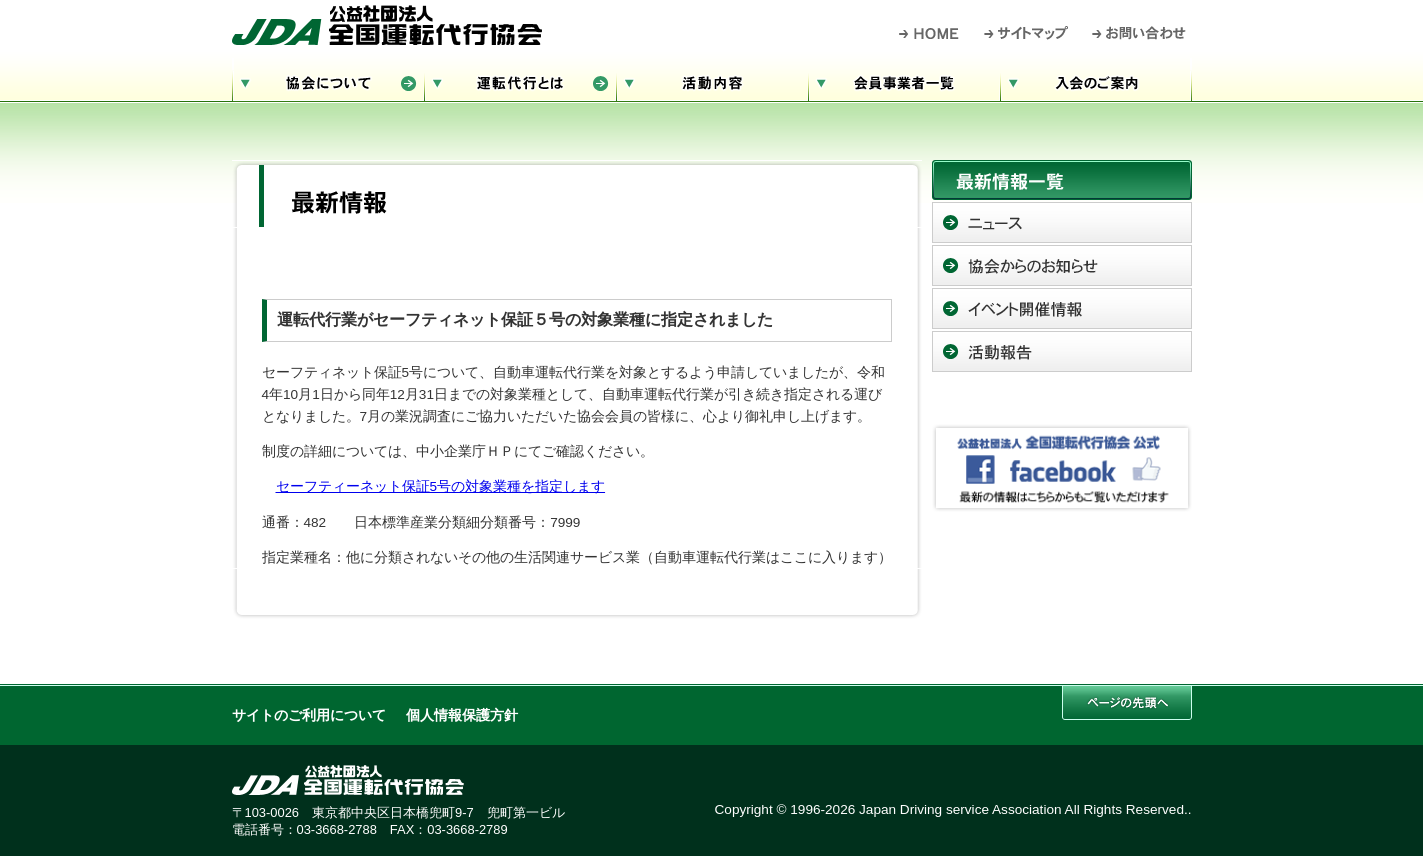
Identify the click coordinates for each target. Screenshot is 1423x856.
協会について (328, 80)
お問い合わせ (1139, 33)
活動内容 (712, 80)
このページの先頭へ (1127, 702)
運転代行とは (520, 80)
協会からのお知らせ (1062, 265)
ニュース (1062, 222)
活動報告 (1062, 351)
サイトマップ (1027, 33)
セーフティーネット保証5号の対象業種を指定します (441, 486)
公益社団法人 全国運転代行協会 (387, 25)
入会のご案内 (1096, 80)
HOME (929, 33)
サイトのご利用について (309, 715)
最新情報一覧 (1062, 180)
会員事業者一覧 (904, 80)
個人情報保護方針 (462, 715)
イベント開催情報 (1062, 308)
